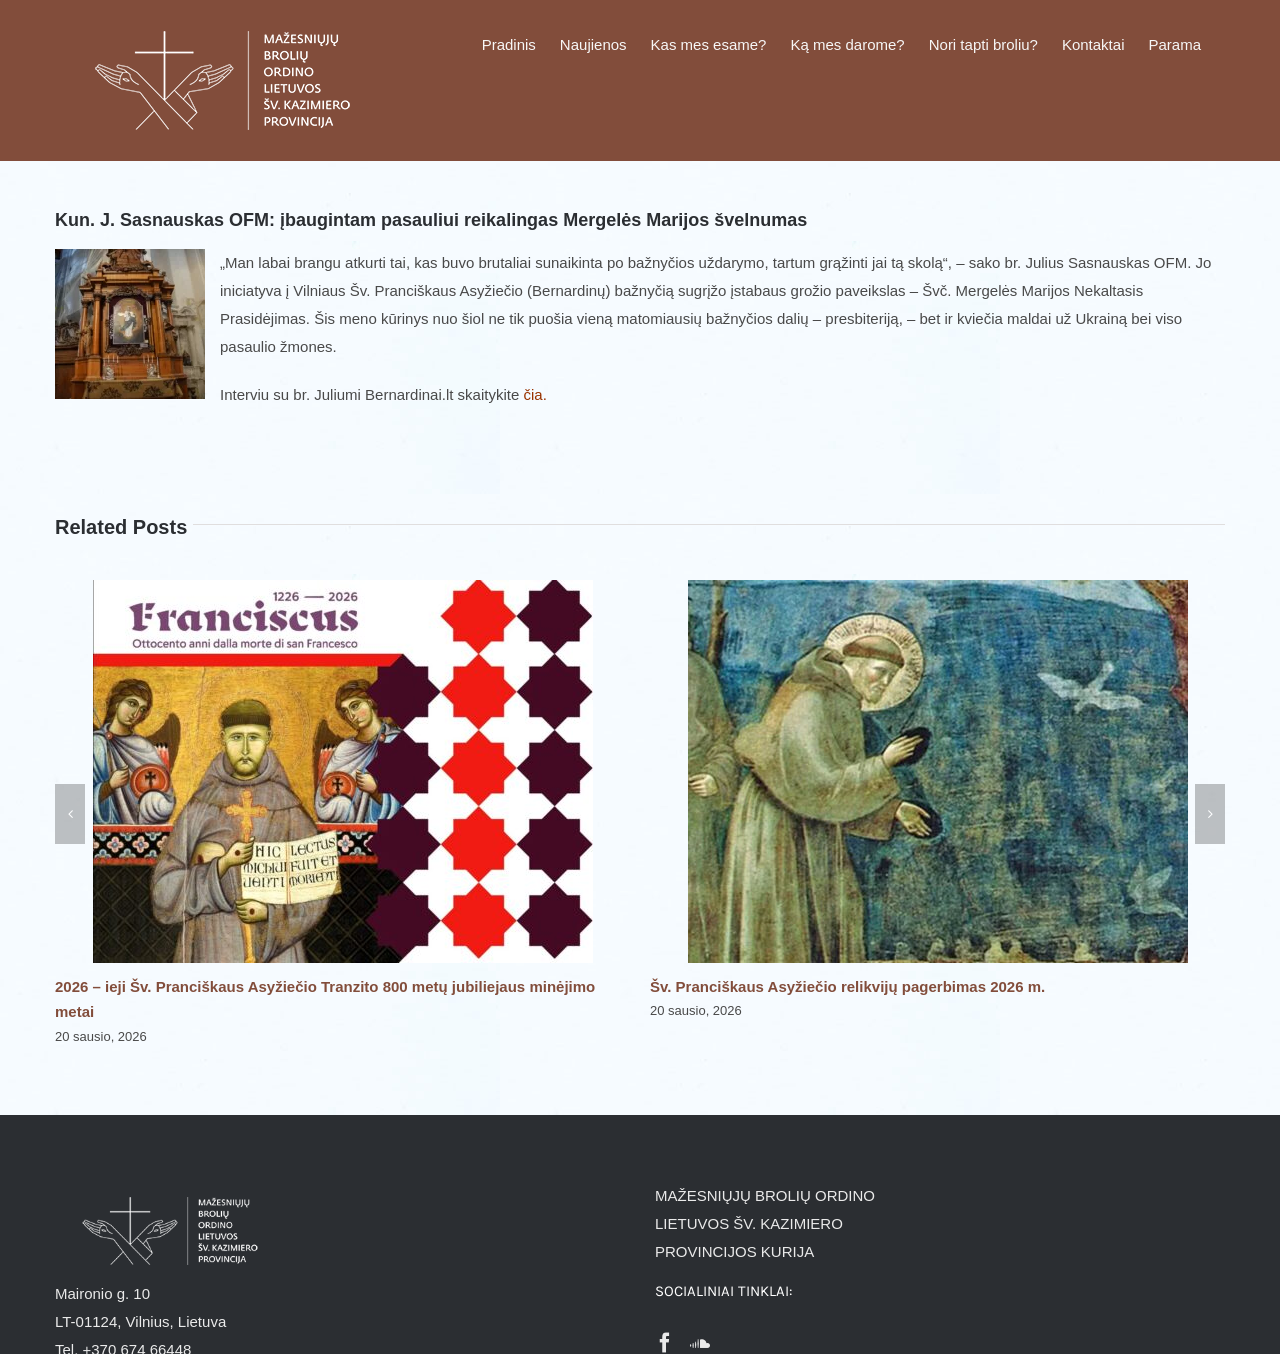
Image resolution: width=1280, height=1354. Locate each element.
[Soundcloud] (700, 1343)
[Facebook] (665, 1343)
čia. (534, 394)
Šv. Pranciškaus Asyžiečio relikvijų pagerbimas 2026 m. (847, 986)
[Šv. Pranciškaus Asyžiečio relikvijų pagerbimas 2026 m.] (938, 588)
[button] (70, 814)
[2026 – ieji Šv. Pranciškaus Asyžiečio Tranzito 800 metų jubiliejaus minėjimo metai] (343, 588)
